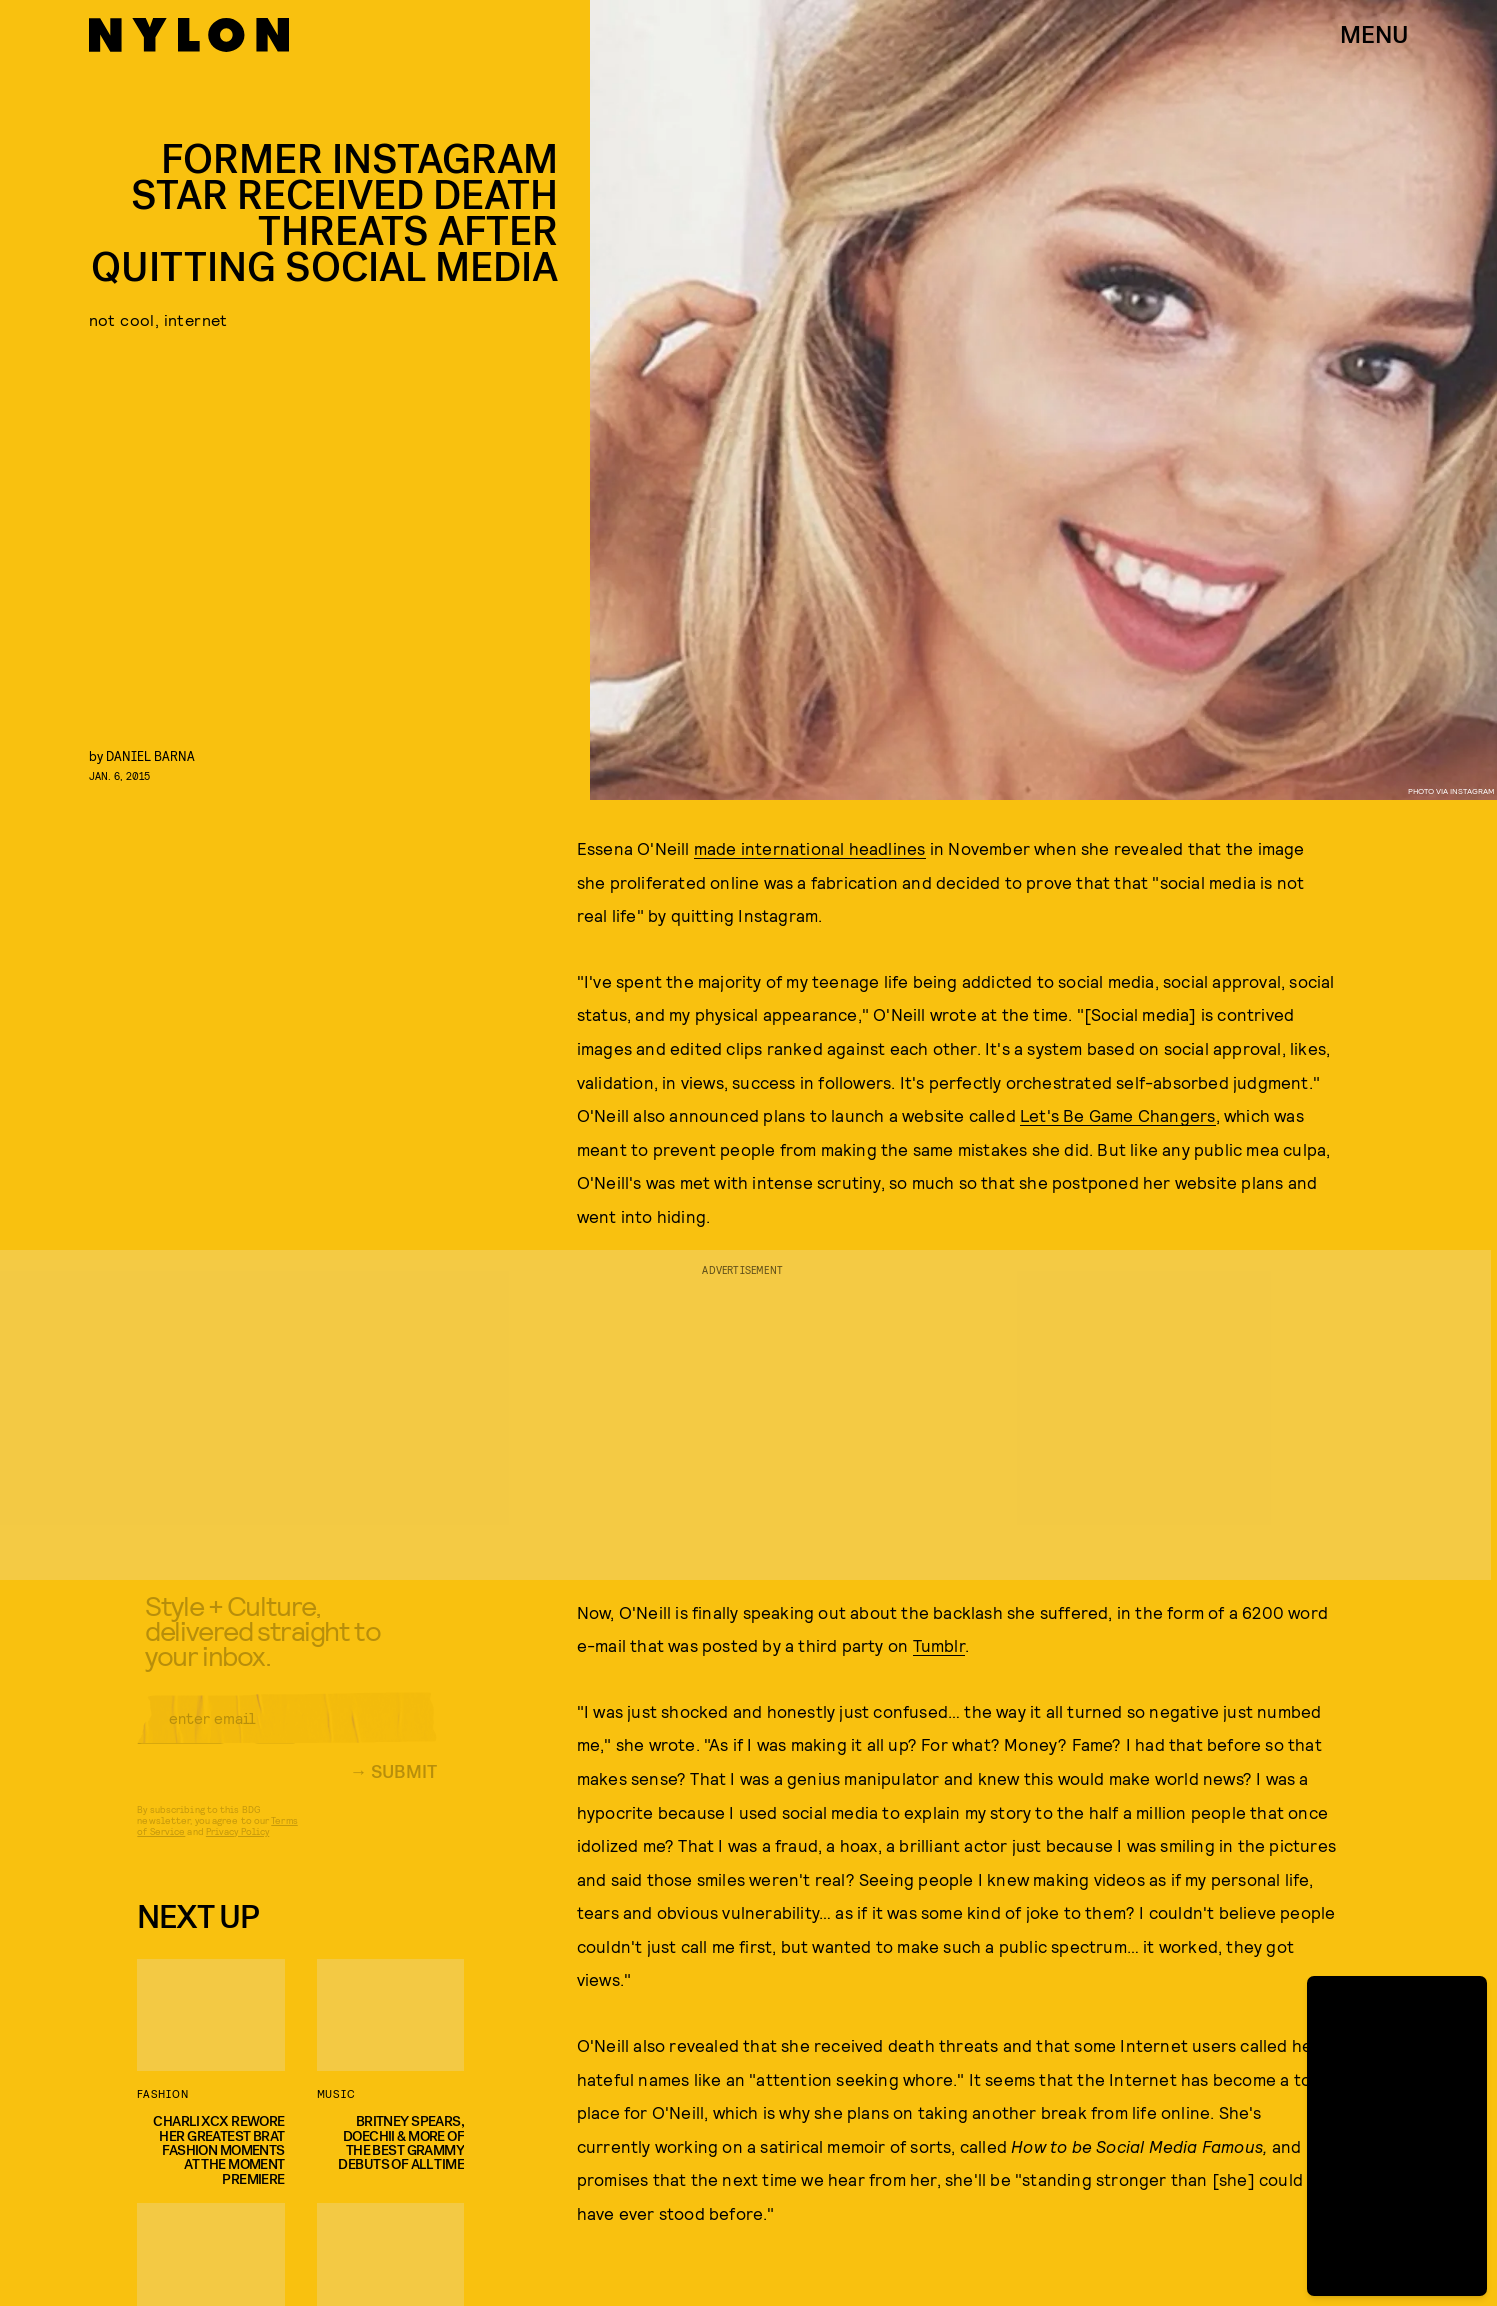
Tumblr (939, 1645)
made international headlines (810, 848)
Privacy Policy (237, 1846)
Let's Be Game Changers (1117, 1115)
